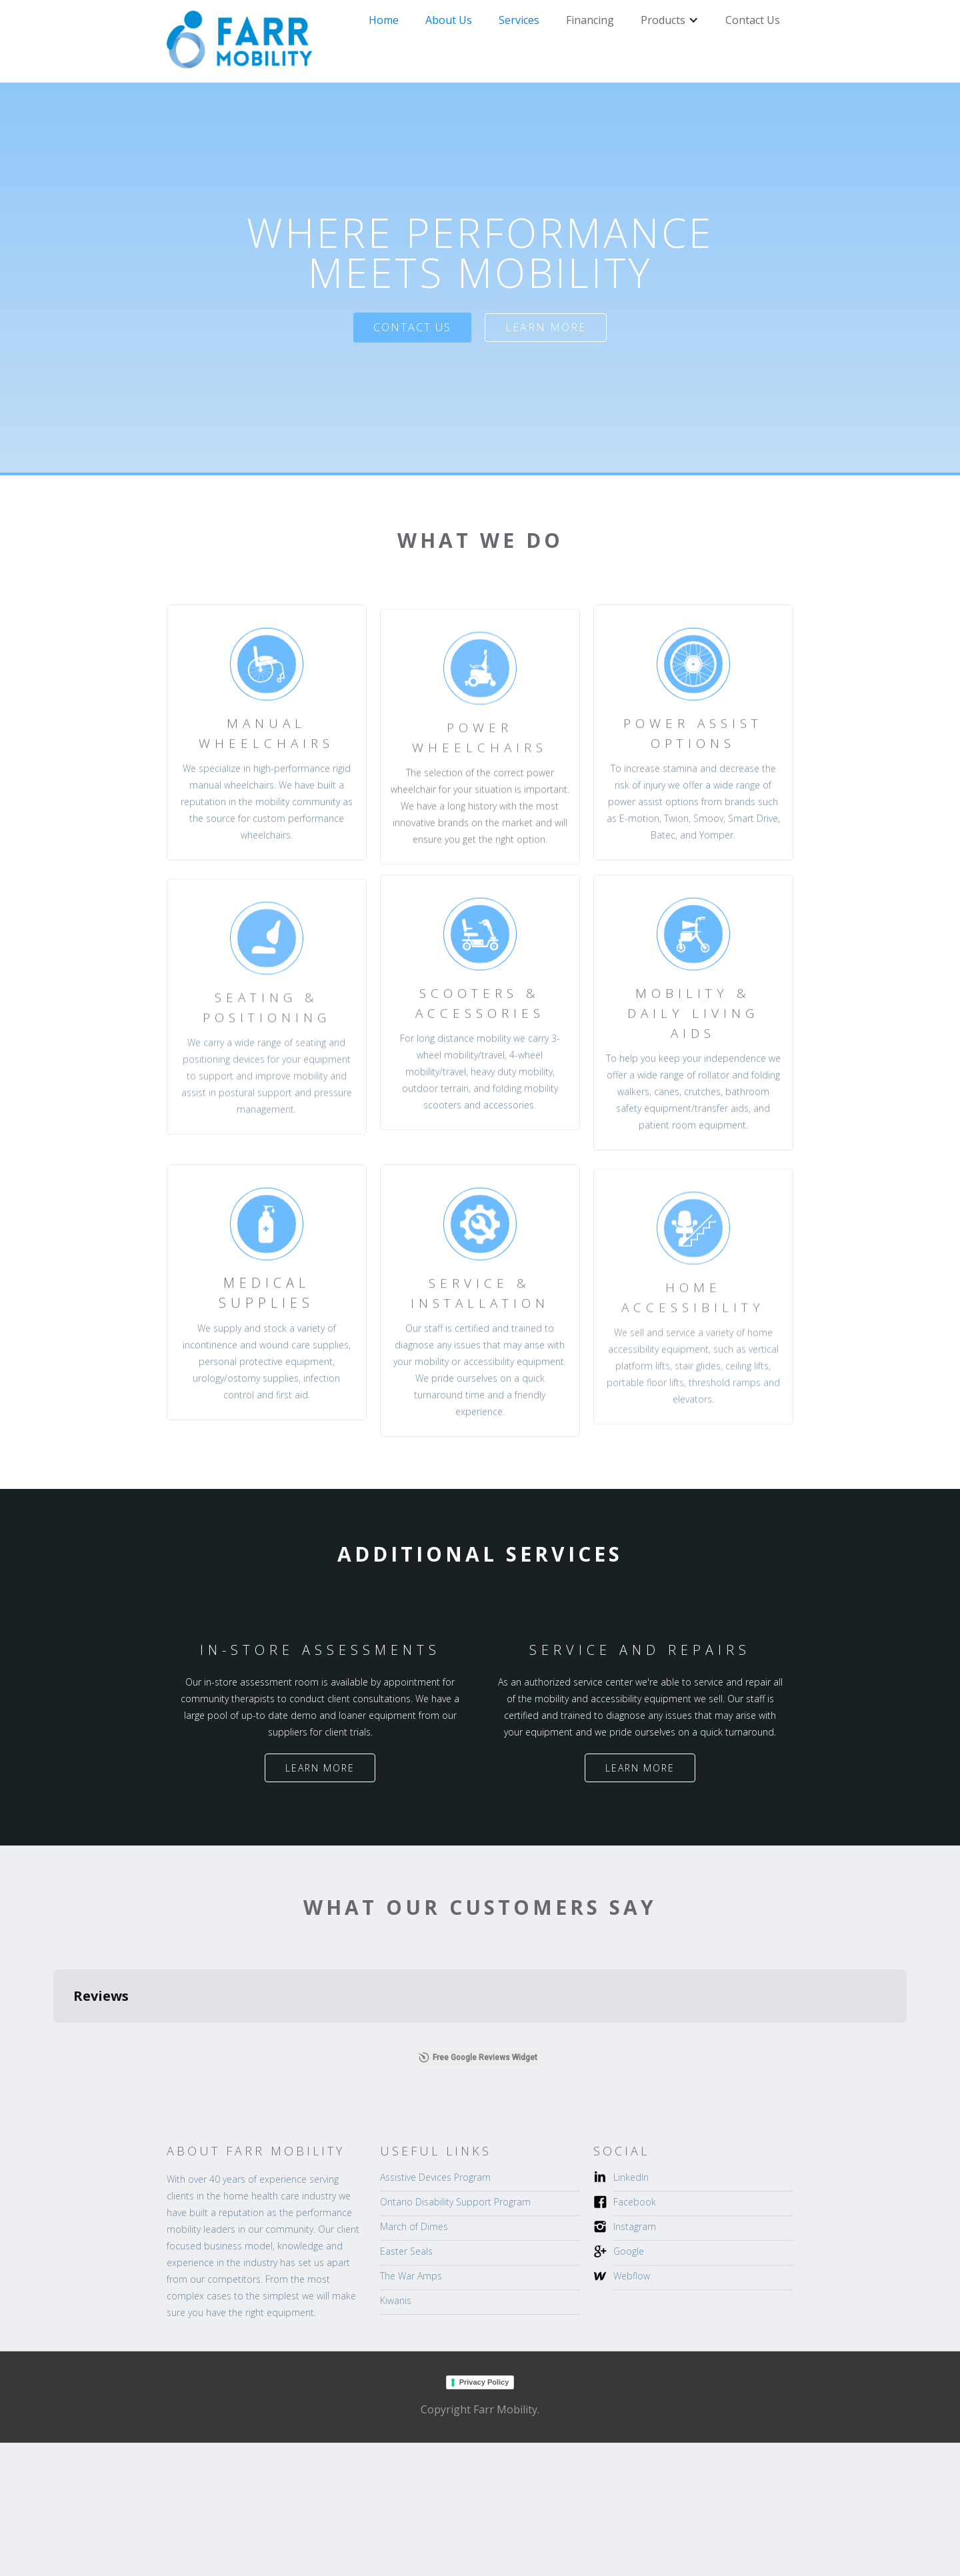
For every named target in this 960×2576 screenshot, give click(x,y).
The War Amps (411, 2275)
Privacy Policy (484, 2382)
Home (384, 20)
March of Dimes (414, 2226)
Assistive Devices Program (435, 2177)
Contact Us (752, 20)
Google (628, 2251)
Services (519, 20)
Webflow (631, 2275)
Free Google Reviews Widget (478, 2057)
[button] (669, 20)
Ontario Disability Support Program (455, 2201)
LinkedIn (631, 2177)
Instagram (634, 2226)
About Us (448, 20)
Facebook (634, 2201)
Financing (590, 20)
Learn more (545, 327)
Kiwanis (395, 2300)
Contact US (412, 327)
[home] (240, 41)
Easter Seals (406, 2251)
